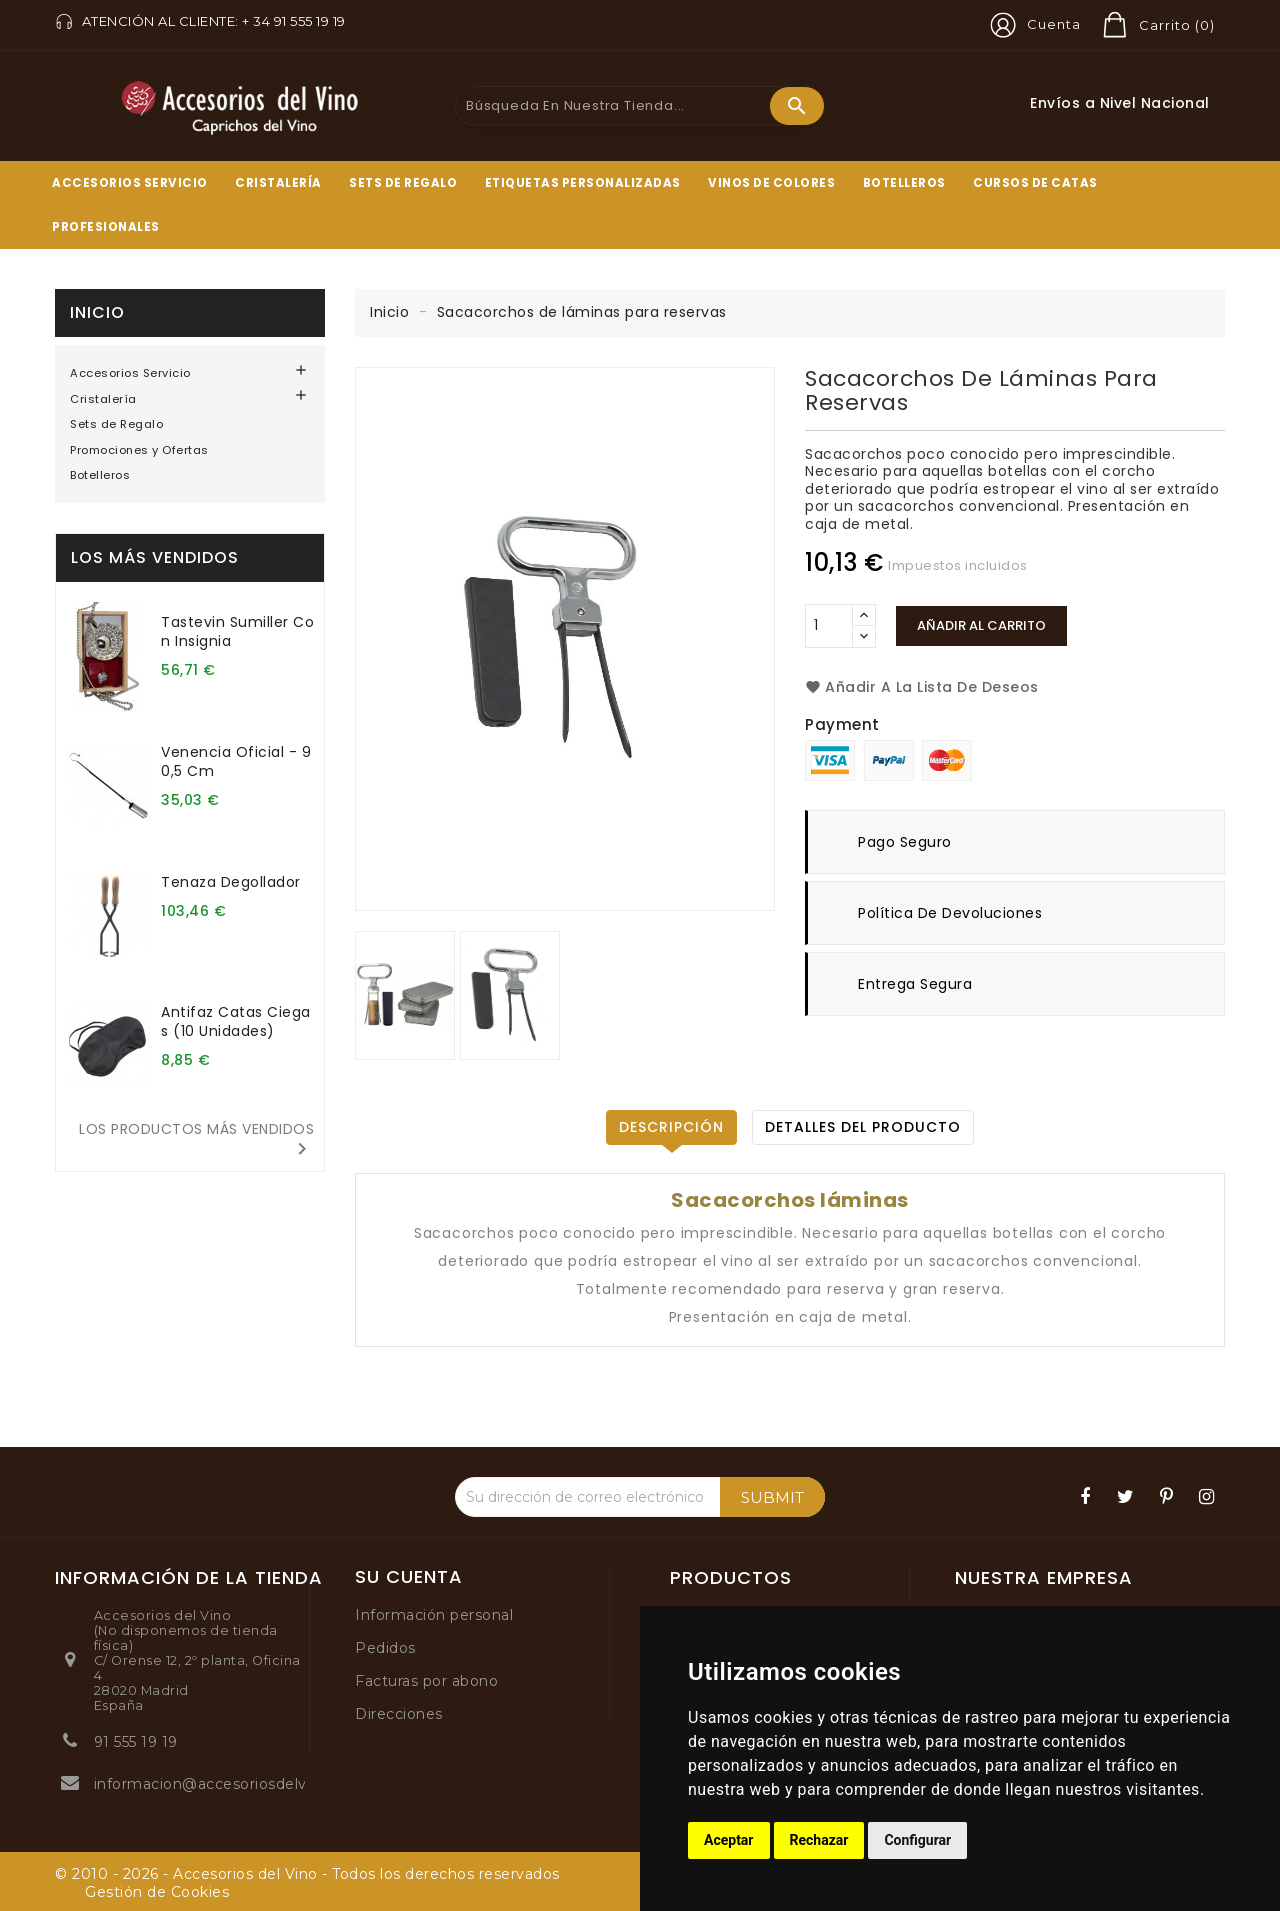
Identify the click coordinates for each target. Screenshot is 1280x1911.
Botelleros (904, 183)
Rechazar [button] (819, 1840)
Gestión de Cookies (157, 1892)
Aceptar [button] (729, 1840)
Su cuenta (409, 1577)
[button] (1032, 25)
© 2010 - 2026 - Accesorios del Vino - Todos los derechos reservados (307, 1874)
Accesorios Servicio (130, 183)
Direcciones (399, 1714)
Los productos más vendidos (196, 1140)
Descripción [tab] (671, 1127)
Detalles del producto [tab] (863, 1127)
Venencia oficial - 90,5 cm (236, 761)
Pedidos (385, 1648)
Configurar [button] (917, 1840)
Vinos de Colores (771, 183)
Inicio (97, 312)
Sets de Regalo (403, 183)
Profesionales (106, 227)
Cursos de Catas (1035, 183)
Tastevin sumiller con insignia (237, 631)
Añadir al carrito (981, 625)
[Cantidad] (829, 626)
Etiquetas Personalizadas (583, 183)
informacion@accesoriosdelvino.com (230, 1784)
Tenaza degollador (231, 882)
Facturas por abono (426, 1681)
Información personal (434, 1615)
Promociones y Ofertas (139, 450)
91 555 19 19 (136, 1742)
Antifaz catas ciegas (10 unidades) (236, 1021)
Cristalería (278, 183)
